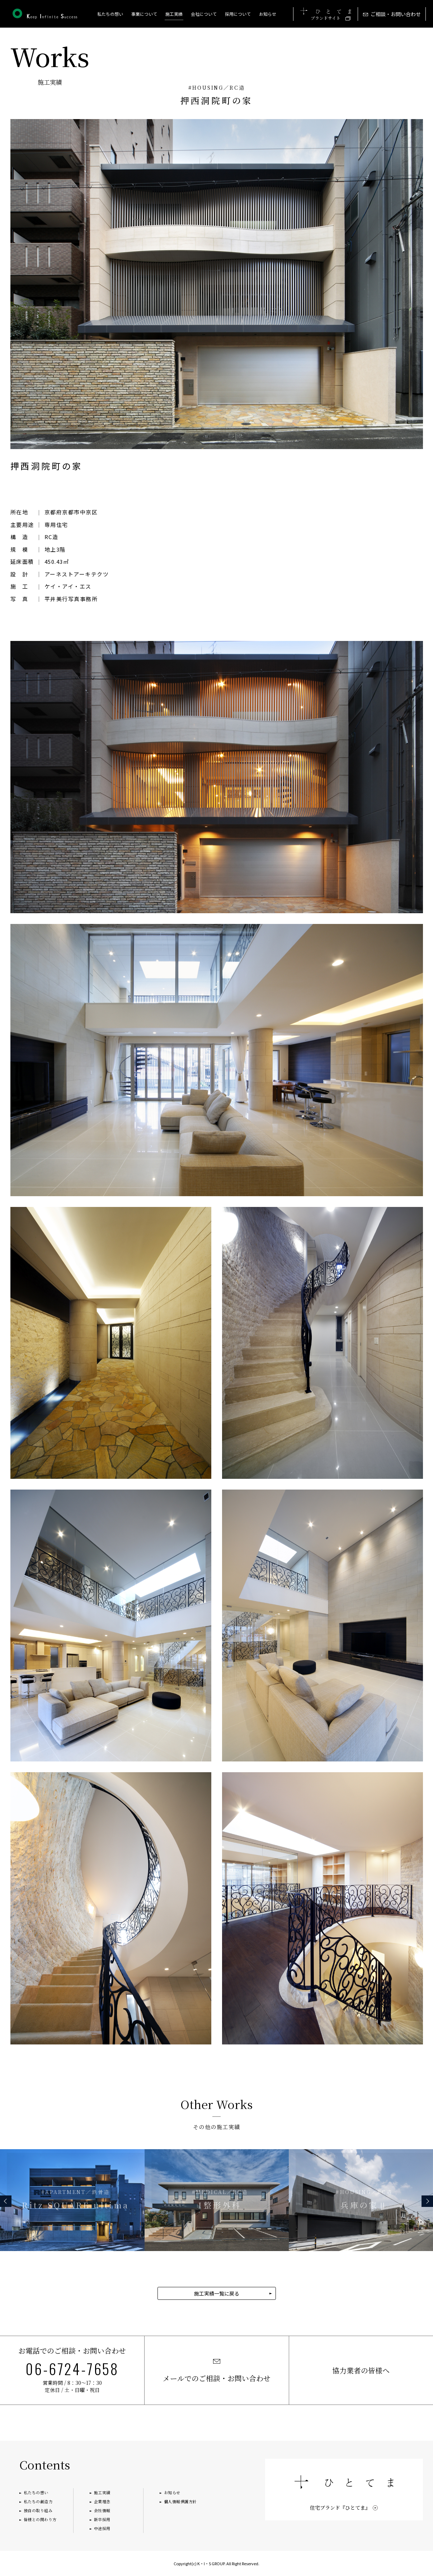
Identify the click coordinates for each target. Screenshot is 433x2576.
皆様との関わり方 (40, 2519)
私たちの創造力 (38, 2501)
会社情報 (102, 2510)
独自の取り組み (38, 2510)
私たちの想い (110, 14)
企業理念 (102, 2501)
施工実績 (102, 2492)
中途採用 (102, 2528)
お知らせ (267, 14)
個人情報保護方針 (180, 2501)
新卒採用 (102, 2519)
